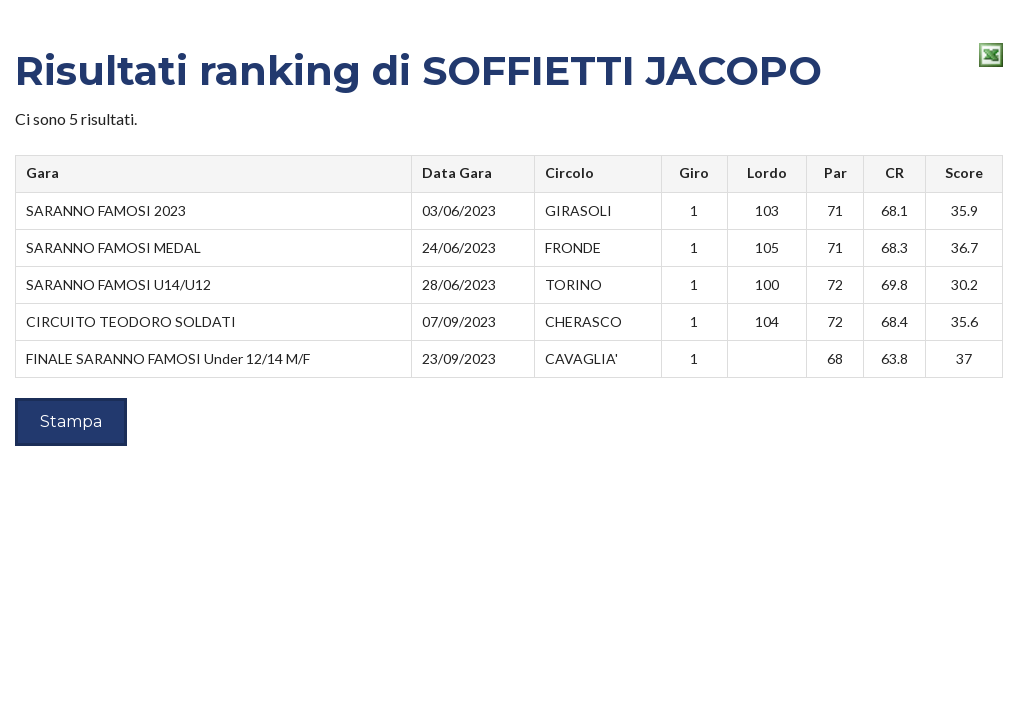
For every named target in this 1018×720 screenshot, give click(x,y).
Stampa (71, 421)
